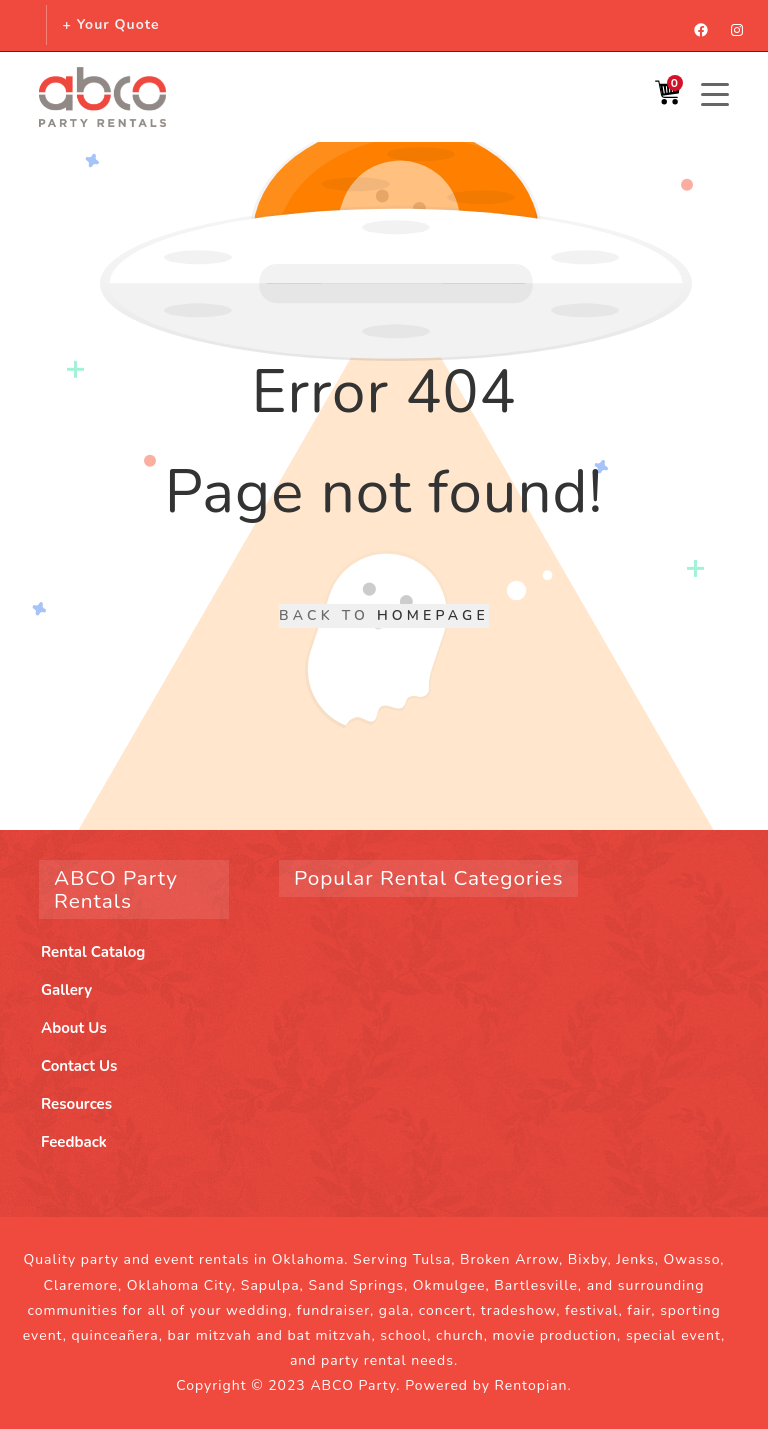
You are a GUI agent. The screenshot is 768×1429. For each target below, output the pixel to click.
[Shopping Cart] (667, 97)
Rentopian (531, 1385)
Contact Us (79, 1066)
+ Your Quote (110, 24)
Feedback (74, 1142)
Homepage (433, 615)
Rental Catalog (93, 952)
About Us (74, 1028)
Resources (76, 1104)
